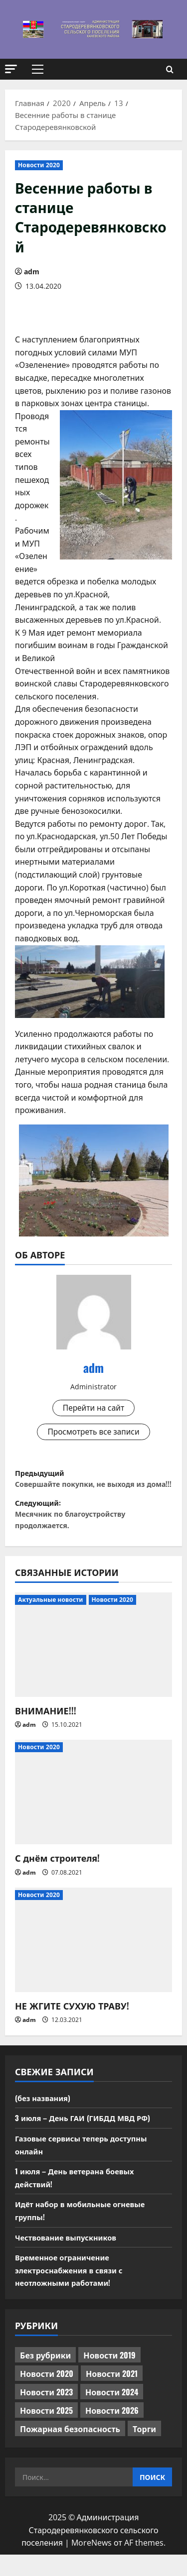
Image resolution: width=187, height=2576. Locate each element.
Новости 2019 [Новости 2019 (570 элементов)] (109, 2376)
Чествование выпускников (70, 2258)
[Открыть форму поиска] (170, 69)
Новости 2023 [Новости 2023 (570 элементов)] (46, 2413)
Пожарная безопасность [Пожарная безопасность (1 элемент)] (70, 2450)
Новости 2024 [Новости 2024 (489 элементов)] (111, 2413)
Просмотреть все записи (93, 1432)
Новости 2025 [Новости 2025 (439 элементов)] (46, 2432)
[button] (11, 69)
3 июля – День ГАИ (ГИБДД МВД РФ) (88, 2139)
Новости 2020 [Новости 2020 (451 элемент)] (46, 2395)
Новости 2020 (39, 165)
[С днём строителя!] (93, 1813)
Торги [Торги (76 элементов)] (144, 2450)
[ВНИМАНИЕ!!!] (93, 1666)
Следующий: (93, 1533)
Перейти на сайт (93, 1408)
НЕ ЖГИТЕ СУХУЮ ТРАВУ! (72, 2026)
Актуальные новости (50, 1621)
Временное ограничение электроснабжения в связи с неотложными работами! (73, 2291)
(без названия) (45, 2119)
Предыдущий (93, 1487)
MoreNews (91, 2564)
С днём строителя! (57, 1879)
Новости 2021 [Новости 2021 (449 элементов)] (112, 2395)
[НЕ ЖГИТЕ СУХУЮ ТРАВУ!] (93, 1961)
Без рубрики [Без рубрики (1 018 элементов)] (45, 2376)
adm (31, 271)
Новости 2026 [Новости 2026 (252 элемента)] (112, 2432)
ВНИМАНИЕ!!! (45, 1731)
